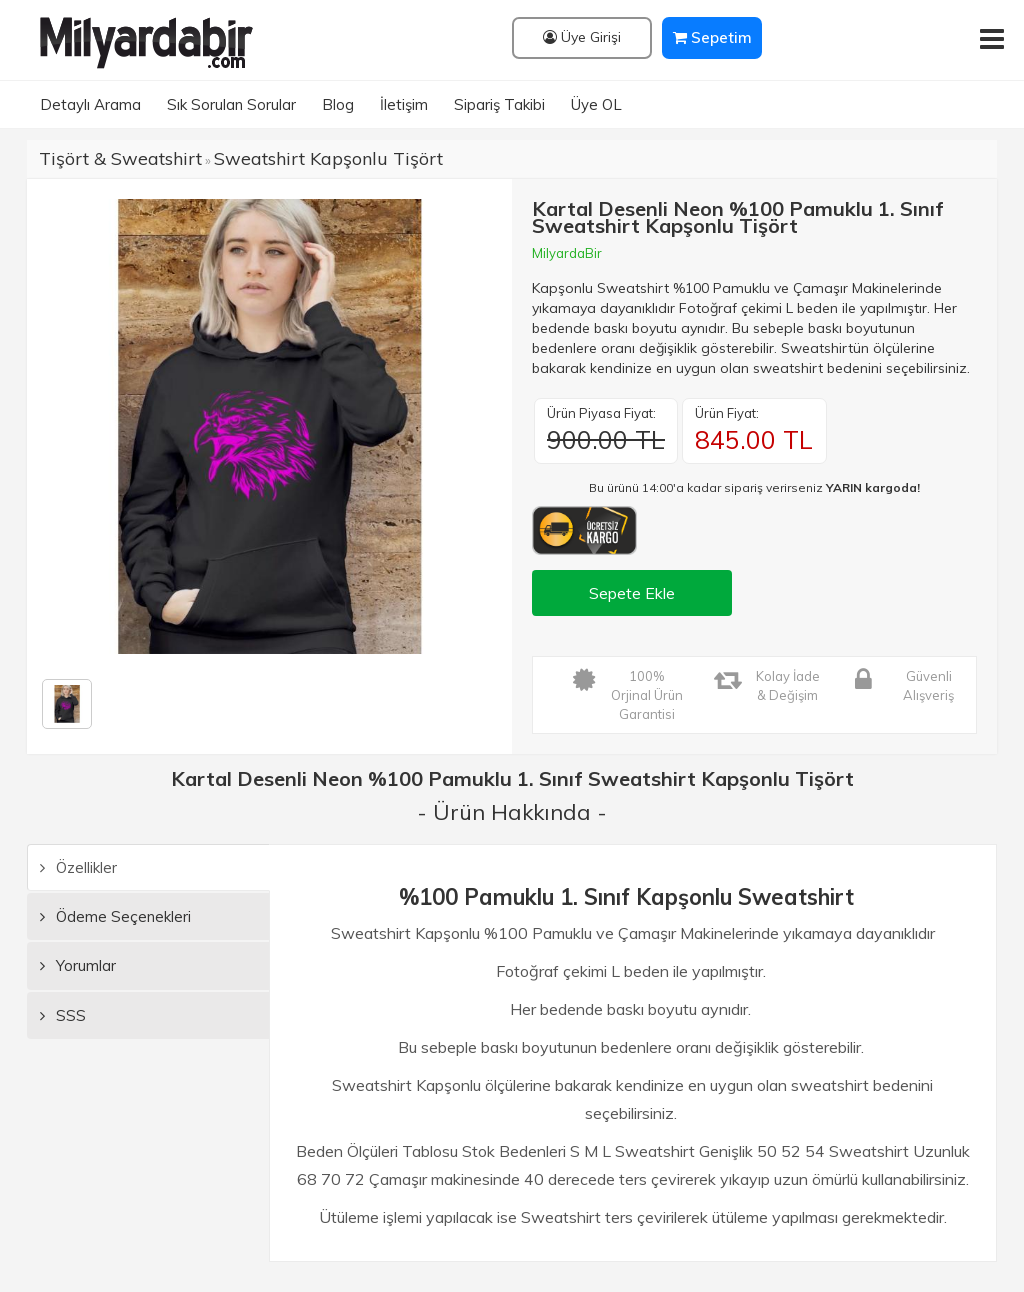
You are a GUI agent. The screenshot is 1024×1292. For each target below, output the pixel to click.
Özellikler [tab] (78, 867)
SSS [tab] (63, 1015)
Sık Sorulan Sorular (231, 104)
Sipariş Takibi (499, 104)
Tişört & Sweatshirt (120, 158)
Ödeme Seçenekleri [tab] (115, 916)
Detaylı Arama (90, 104)
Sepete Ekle (632, 593)
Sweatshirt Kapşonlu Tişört (328, 158)
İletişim (404, 104)
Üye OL (596, 104)
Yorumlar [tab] (78, 965)
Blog (338, 104)
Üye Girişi (582, 37)
